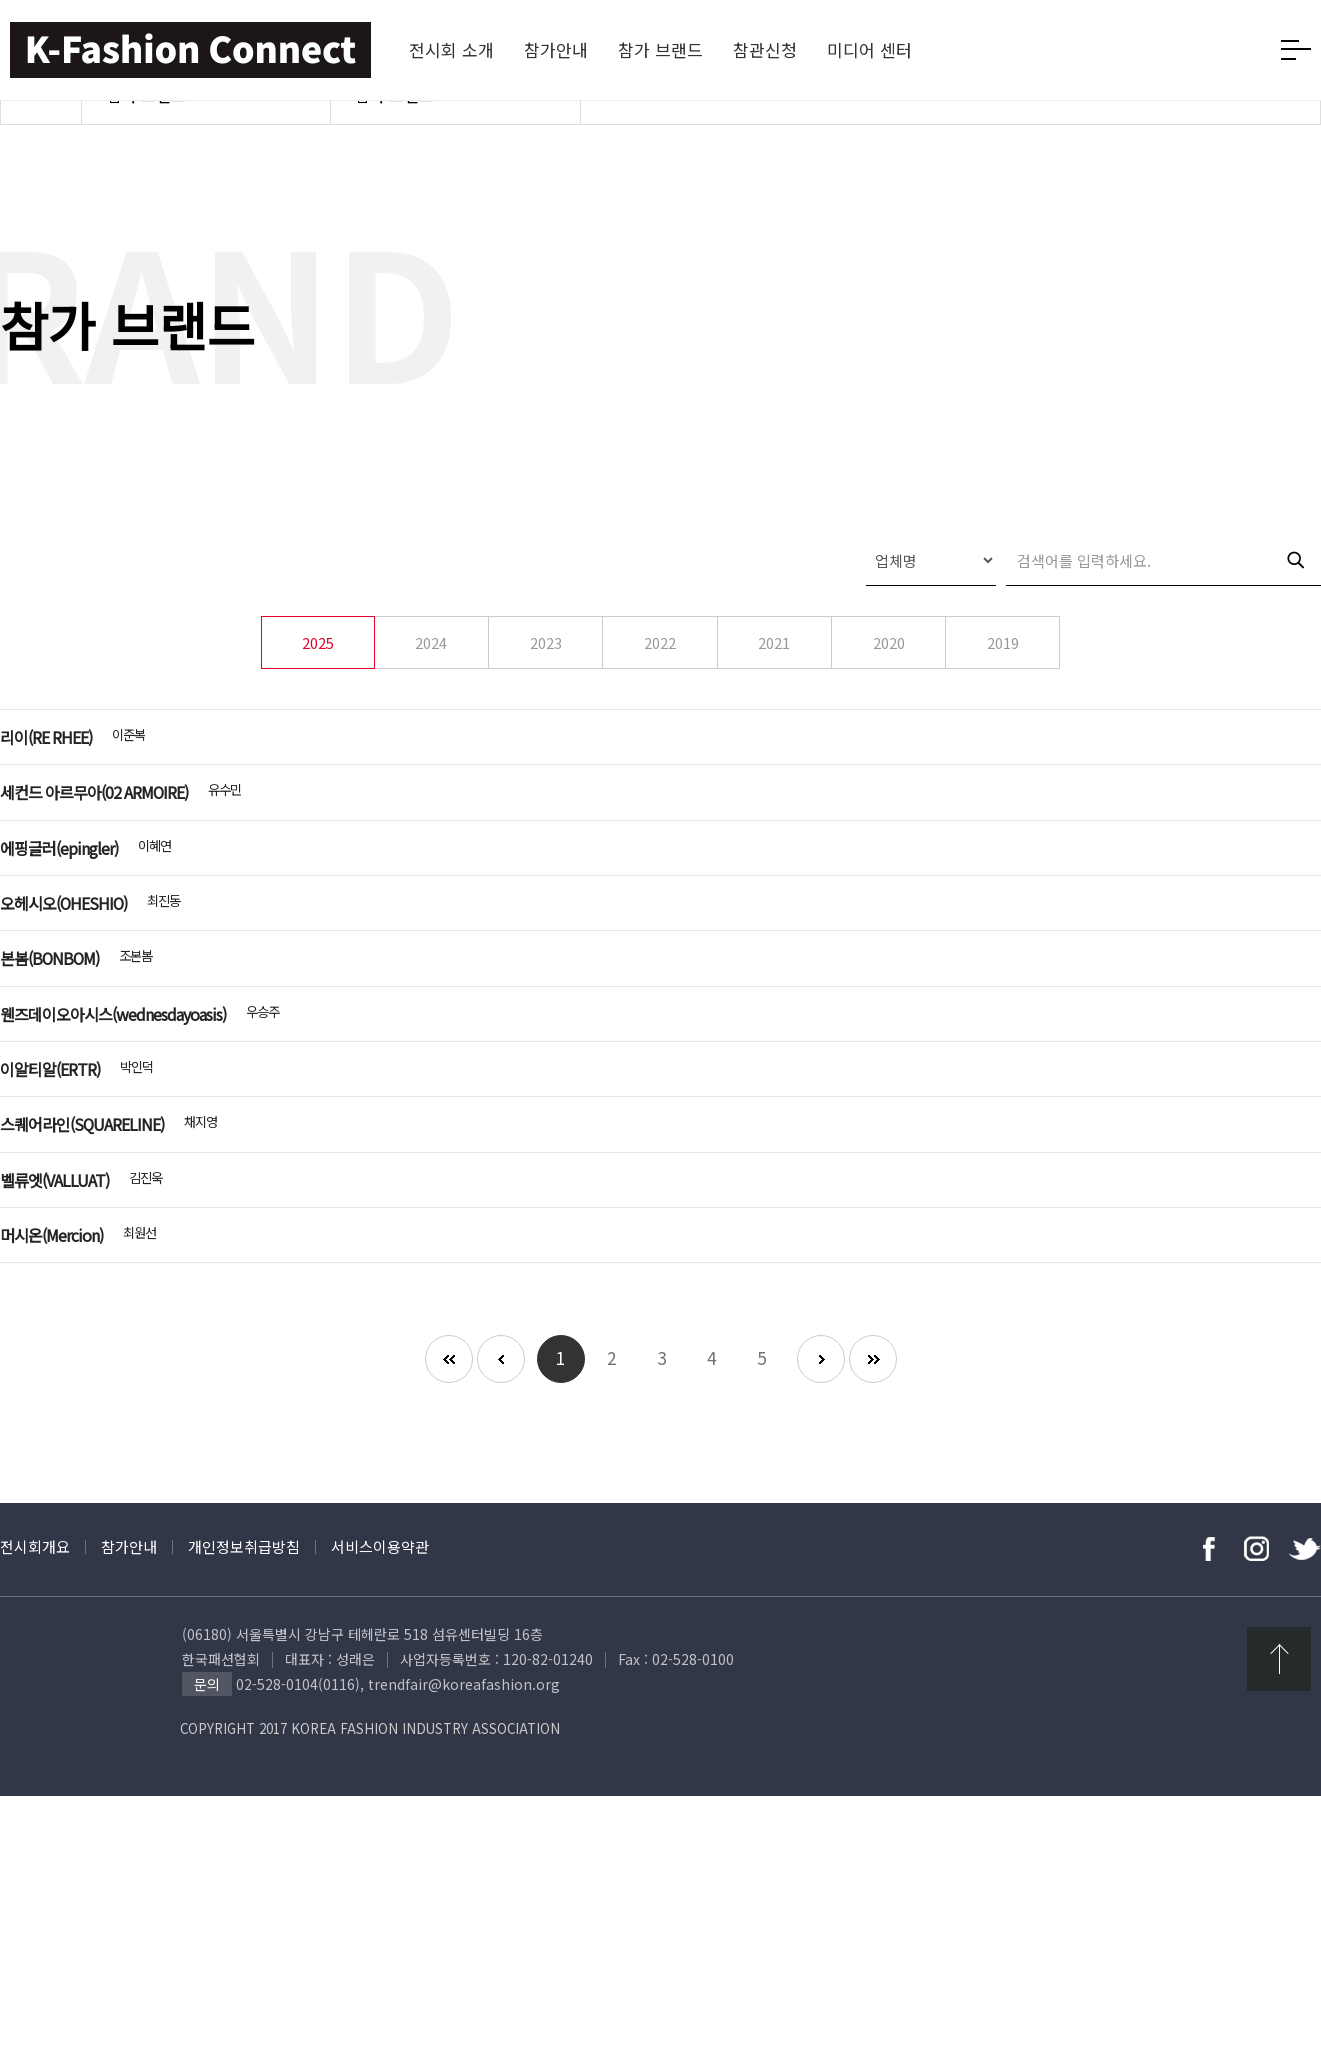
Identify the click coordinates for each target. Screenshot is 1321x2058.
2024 (431, 678)
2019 (1003, 678)
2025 (318, 678)
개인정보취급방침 (244, 1808)
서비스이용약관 (380, 1808)
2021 (774, 678)
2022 (660, 678)
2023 (546, 678)
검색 (1296, 596)
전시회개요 (35, 1808)
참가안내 (129, 1808)
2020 (889, 678)
